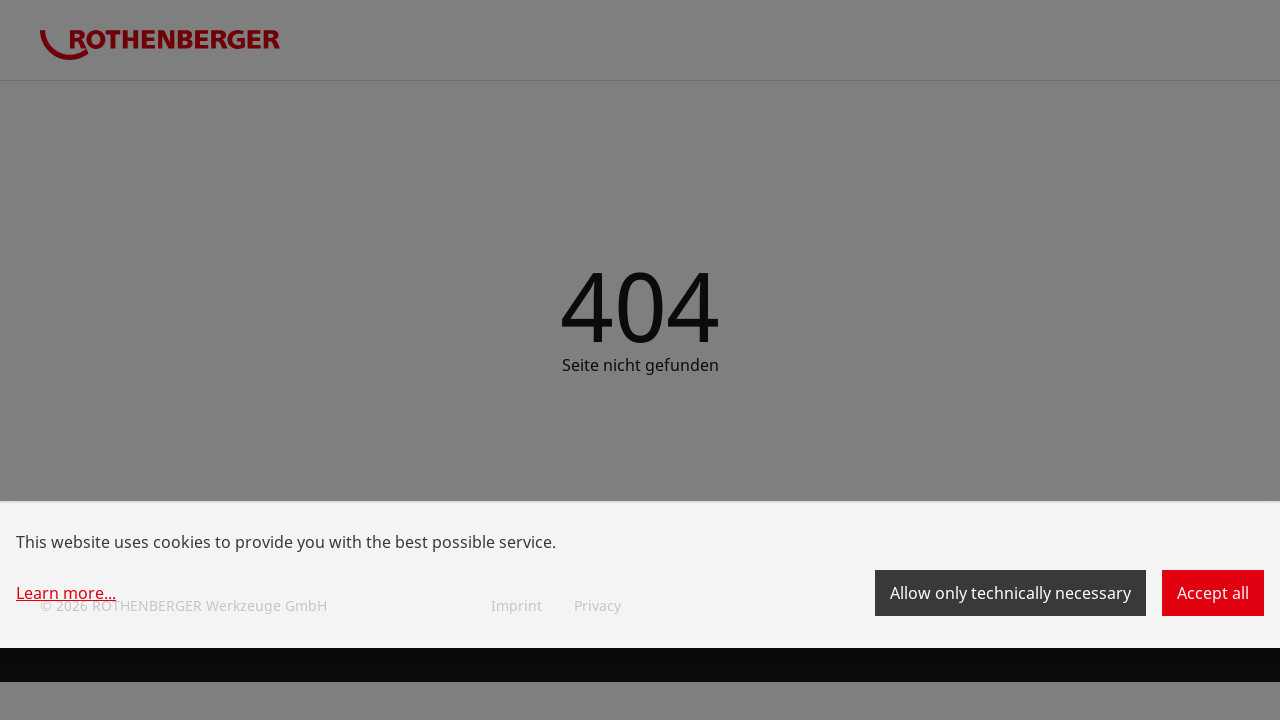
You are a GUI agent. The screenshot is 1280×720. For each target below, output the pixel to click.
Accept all (1213, 593)
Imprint (516, 605)
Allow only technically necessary (1010, 593)
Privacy (597, 605)
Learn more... (66, 593)
